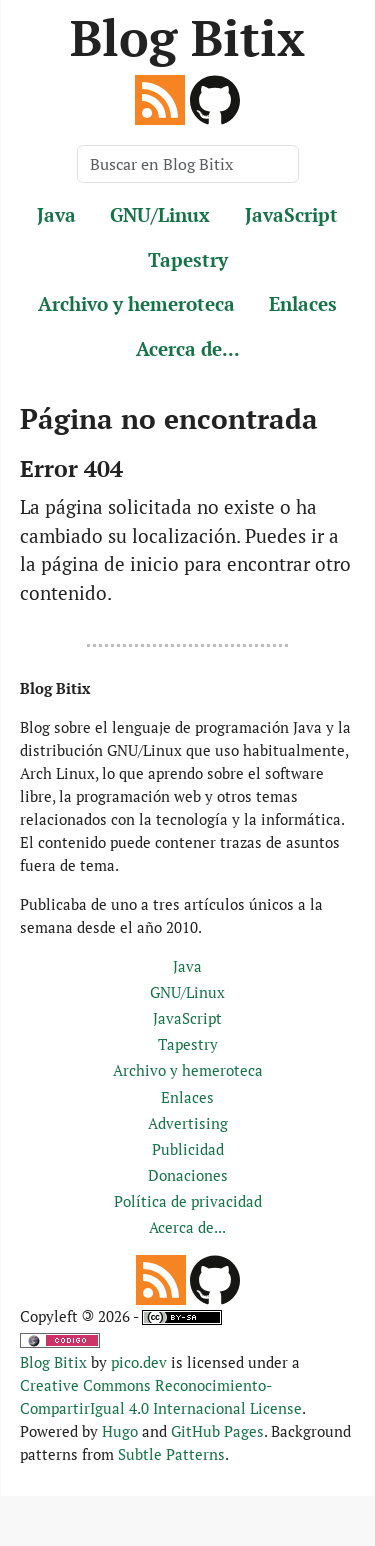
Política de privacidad (188, 1201)
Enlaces (303, 303)
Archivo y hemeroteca (136, 303)
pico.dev (139, 1362)
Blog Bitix (187, 37)
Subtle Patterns (171, 1454)
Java (56, 214)
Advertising (188, 1123)
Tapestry (188, 259)
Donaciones (188, 1175)
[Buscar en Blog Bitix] (188, 164)
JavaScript (291, 214)
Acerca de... (188, 348)
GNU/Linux (160, 214)
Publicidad (188, 1149)
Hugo (120, 1431)
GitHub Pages (217, 1431)
